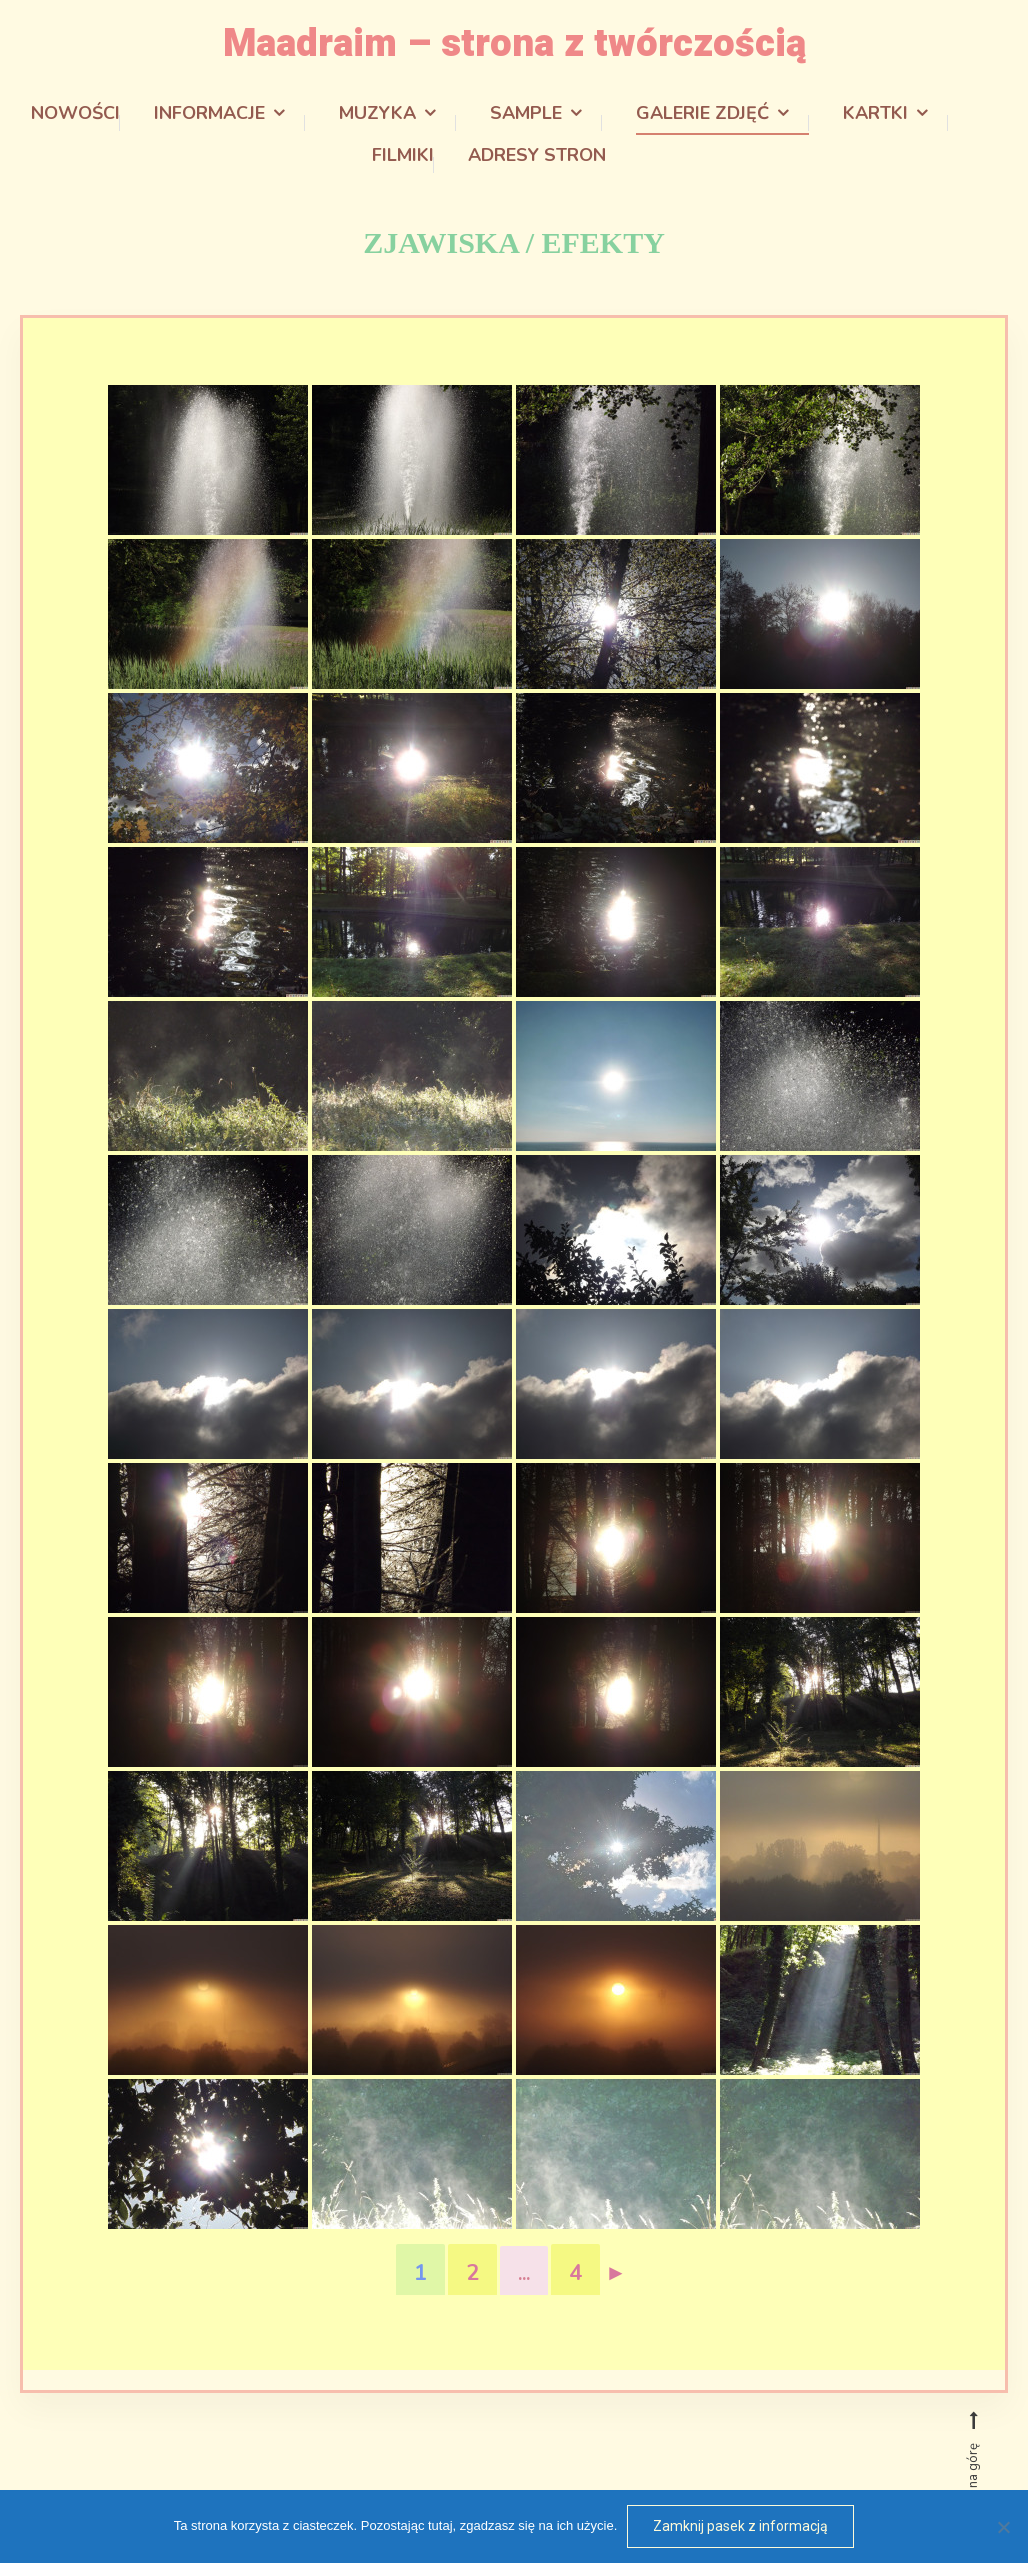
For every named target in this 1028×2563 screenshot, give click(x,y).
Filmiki (403, 154)
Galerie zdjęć (702, 112)
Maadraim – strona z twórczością (514, 43)
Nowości (75, 112)
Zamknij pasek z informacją (740, 2526)
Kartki (875, 112)
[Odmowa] (1003, 2527)
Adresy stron (537, 154)
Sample (526, 112)
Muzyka (377, 112)
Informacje (209, 112)
